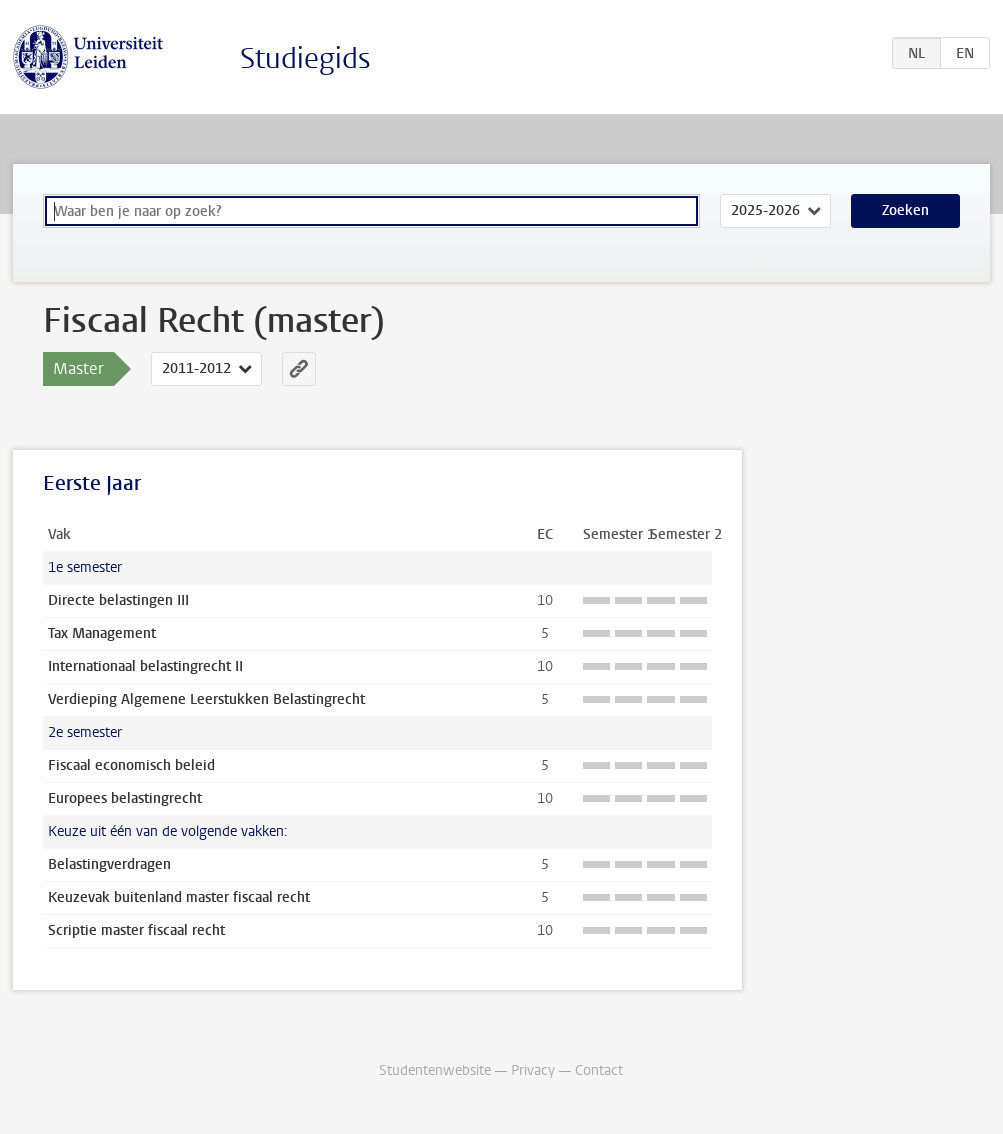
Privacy (533, 1070)
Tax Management (102, 633)
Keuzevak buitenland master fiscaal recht (179, 897)
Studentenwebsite (435, 1070)
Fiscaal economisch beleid (131, 765)
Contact (599, 1070)
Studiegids (305, 58)
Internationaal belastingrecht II (145, 666)
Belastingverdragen (109, 864)
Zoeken (905, 210)
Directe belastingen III (118, 600)
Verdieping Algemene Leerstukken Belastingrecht (206, 699)
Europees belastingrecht (125, 798)
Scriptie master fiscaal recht (136, 930)
